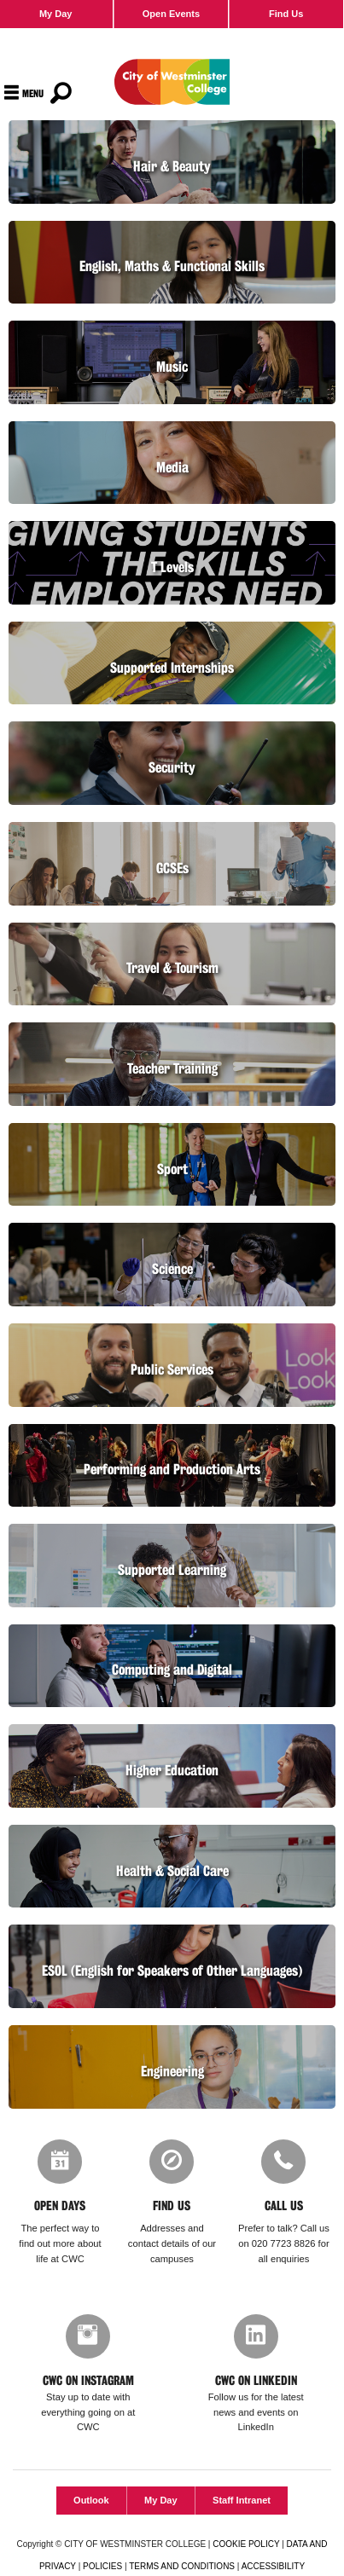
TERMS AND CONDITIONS (182, 2566)
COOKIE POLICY (246, 2544)
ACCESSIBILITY (273, 2566)
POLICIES (102, 2566)
